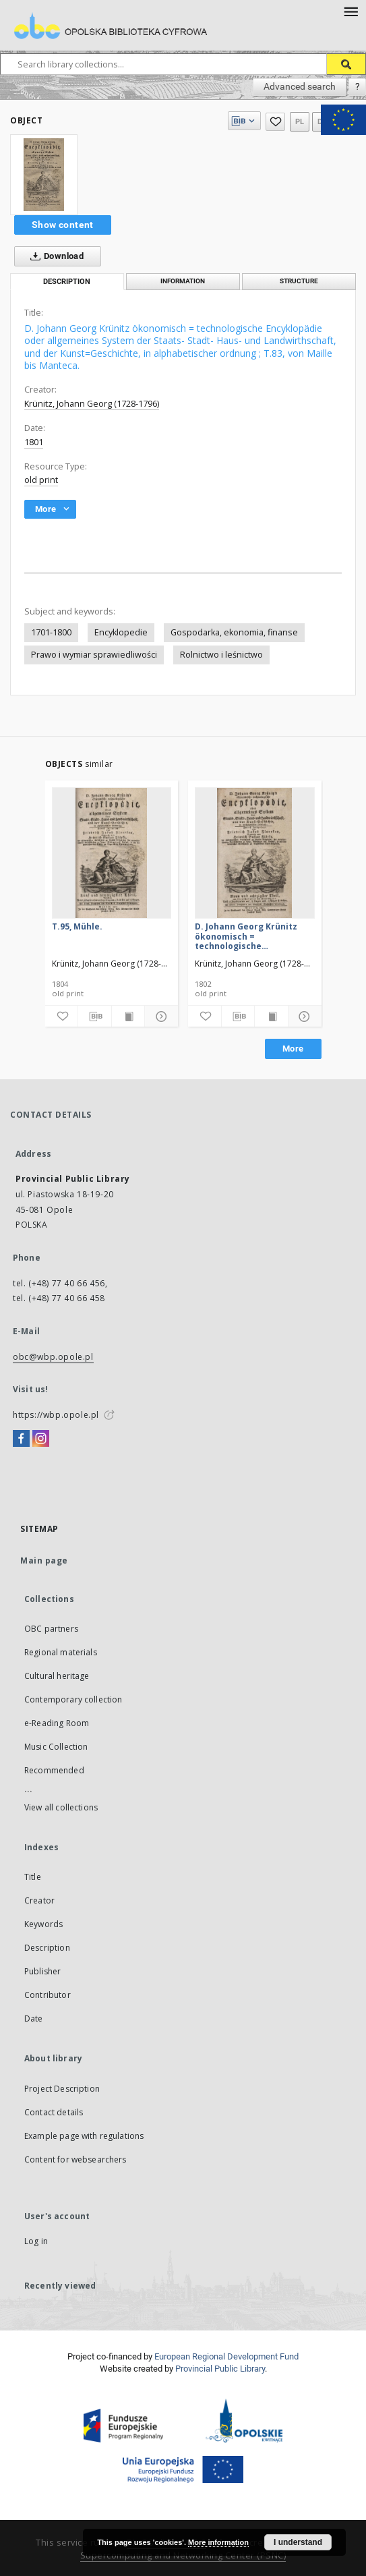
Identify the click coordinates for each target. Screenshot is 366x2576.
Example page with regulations (84, 2136)
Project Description (62, 2088)
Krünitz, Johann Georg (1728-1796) (91, 403)
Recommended (54, 1770)
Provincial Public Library (220, 2369)
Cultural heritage (57, 1676)
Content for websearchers (75, 2159)
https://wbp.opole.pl (56, 1415)
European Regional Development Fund (226, 2356)
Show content (63, 224)
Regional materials (60, 1652)
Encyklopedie (121, 632)
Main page (44, 1560)
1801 (33, 442)
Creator (39, 1900)
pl (300, 121)
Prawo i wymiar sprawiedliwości (94, 654)
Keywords (43, 1924)
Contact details (53, 2112)
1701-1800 (51, 632)
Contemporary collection (73, 1699)
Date (33, 2018)
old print (41, 480)
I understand (298, 2542)
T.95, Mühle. (77, 926)
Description (47, 1947)
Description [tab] (66, 281)
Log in (36, 2241)
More (293, 1048)
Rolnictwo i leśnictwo (221, 654)
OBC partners (51, 1628)
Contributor (47, 1995)
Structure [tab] (299, 281)
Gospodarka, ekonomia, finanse (234, 632)
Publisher (42, 1971)
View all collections (61, 1807)
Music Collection (56, 1746)
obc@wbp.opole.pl (53, 1357)
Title (32, 1877)
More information (218, 2542)
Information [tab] (182, 281)
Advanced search (300, 86)
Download (54, 256)
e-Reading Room (56, 1723)
